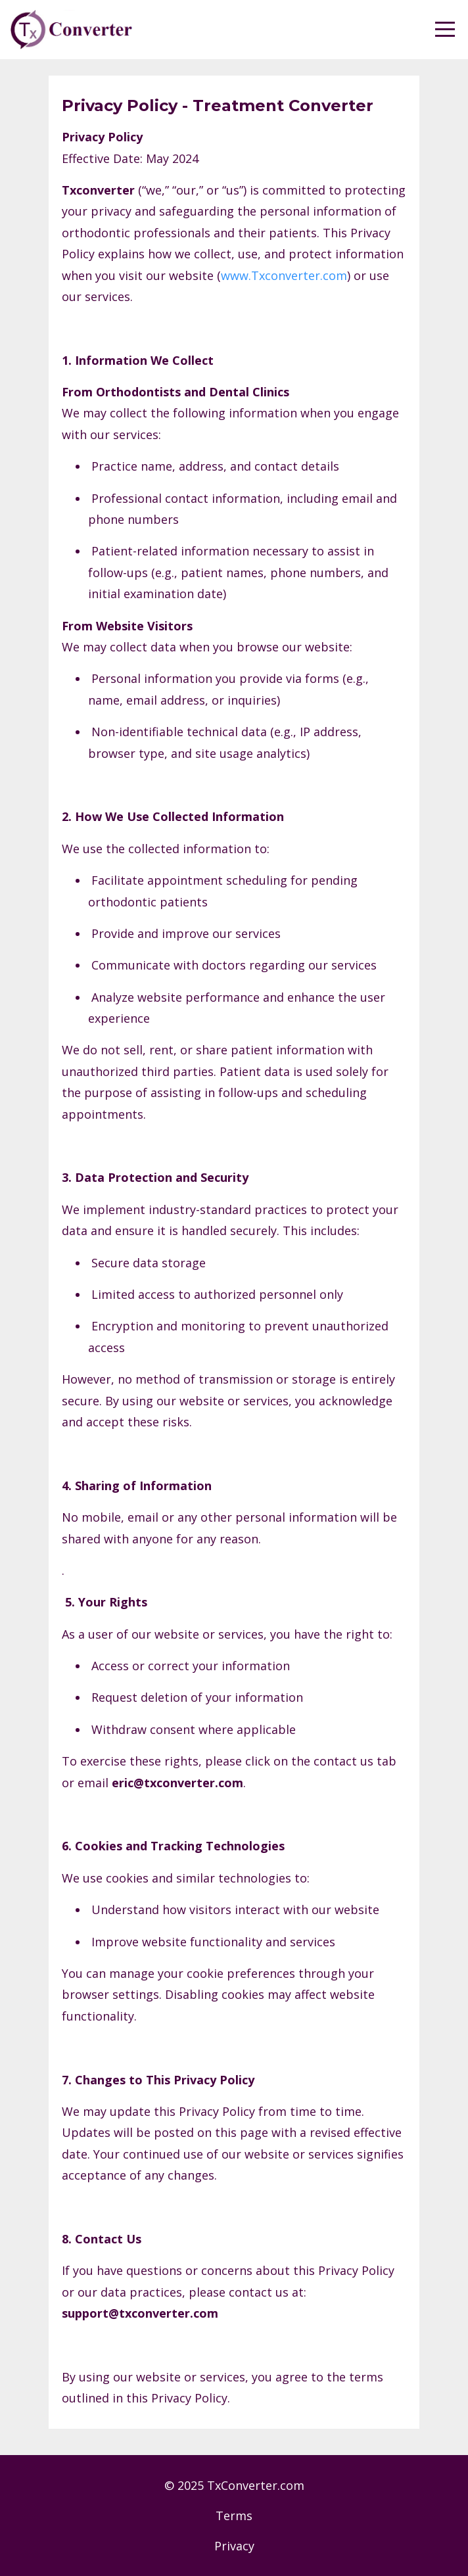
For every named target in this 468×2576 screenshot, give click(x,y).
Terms (234, 2515)
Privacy (234, 2546)
